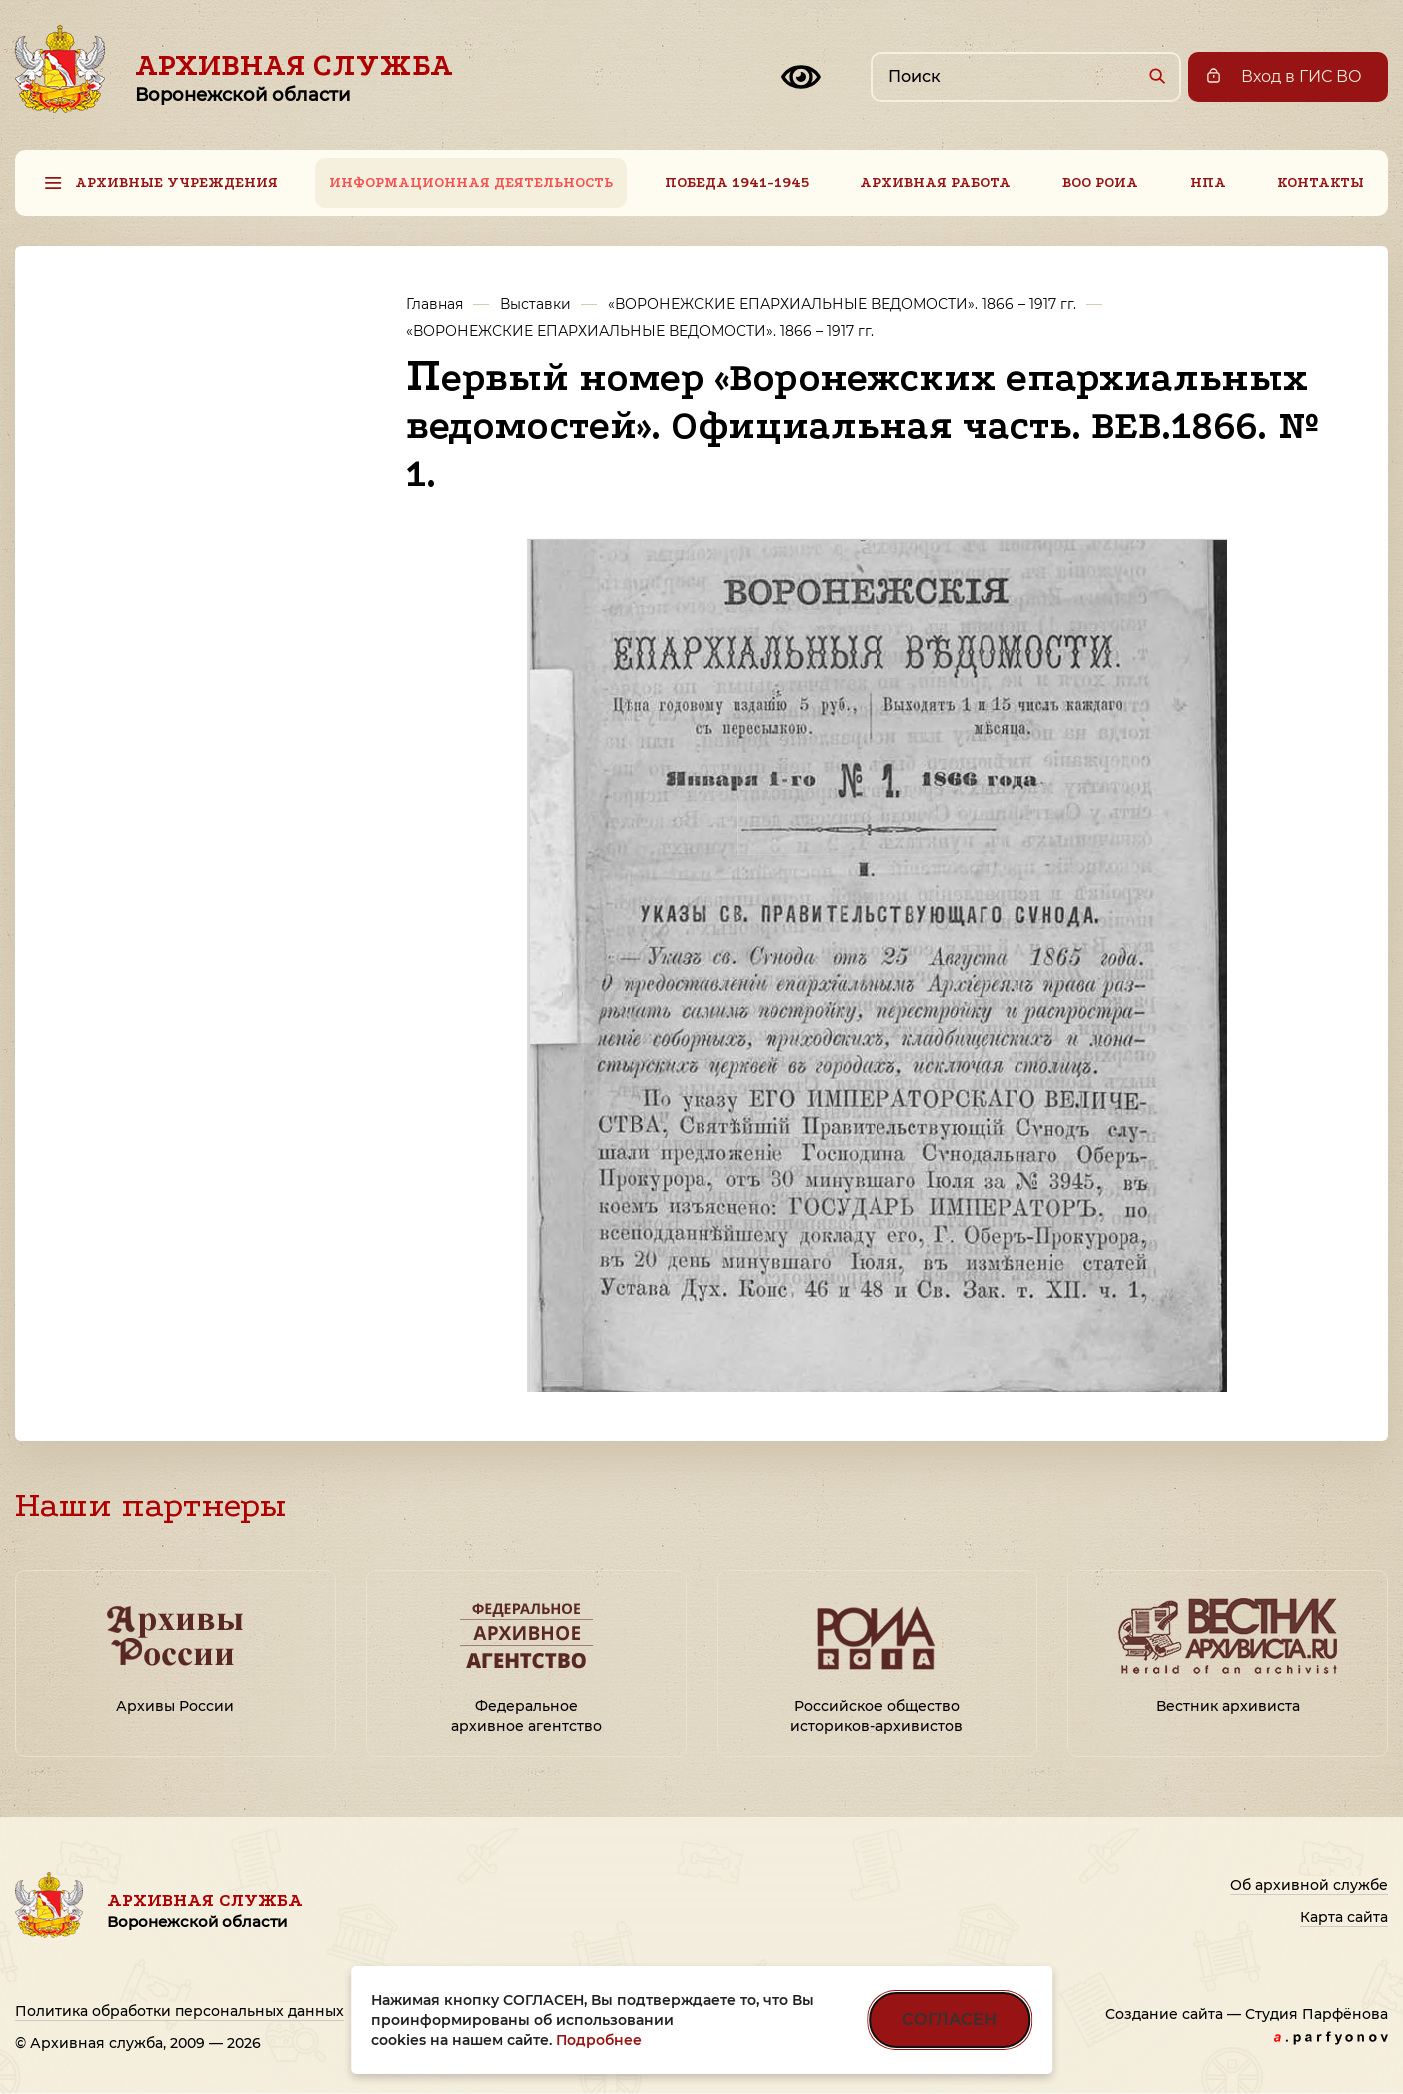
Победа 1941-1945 (737, 182)
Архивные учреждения (176, 182)
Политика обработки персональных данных (179, 2011)
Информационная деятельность (471, 182)
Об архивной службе (1309, 1885)
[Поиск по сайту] (1026, 77)
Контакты (1320, 182)
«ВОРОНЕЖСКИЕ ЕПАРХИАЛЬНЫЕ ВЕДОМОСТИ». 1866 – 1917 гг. (842, 304)
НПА (1208, 182)
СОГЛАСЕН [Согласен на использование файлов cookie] (949, 2019)
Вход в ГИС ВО (1301, 76)
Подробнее (599, 2040)
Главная (434, 304)
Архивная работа (935, 182)
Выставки (535, 304)
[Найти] (1156, 75)
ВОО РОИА (1100, 182)
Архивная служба (294, 77)
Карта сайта (1344, 1917)
